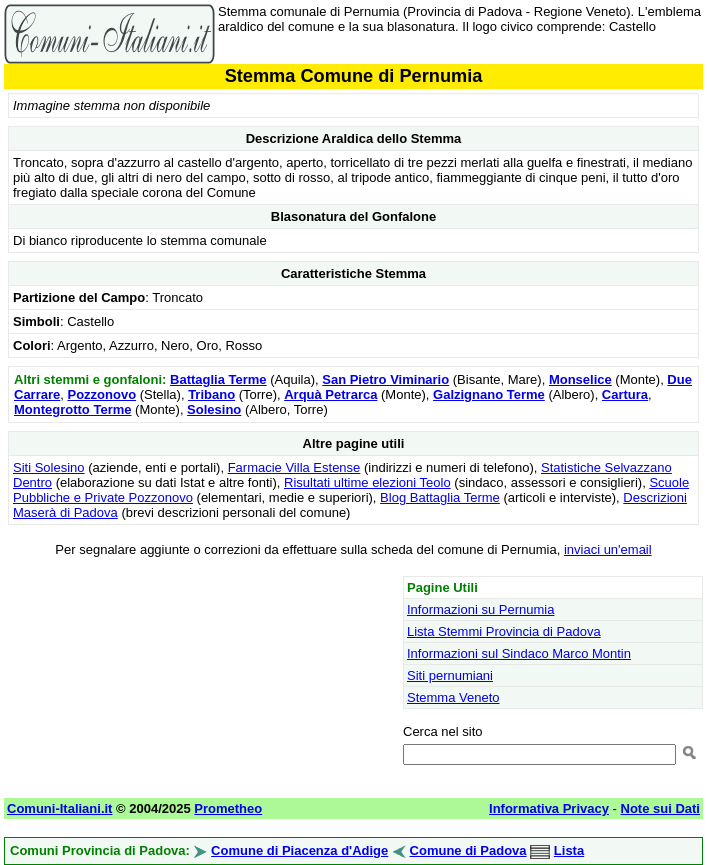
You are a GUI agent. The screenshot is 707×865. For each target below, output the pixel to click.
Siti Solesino (49, 467)
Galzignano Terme (489, 394)
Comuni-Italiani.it (59, 808)
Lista (569, 850)
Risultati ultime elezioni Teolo (367, 482)
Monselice (580, 379)
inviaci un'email (608, 549)
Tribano (211, 394)
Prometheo (228, 808)
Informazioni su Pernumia (480, 609)
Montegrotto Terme (72, 409)
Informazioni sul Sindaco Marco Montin (519, 653)
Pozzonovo (102, 394)
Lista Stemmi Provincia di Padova (504, 631)
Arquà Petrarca (330, 394)
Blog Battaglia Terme (440, 497)
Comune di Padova (468, 850)
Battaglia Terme (218, 379)
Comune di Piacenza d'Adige (299, 850)
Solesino (214, 409)
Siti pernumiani (450, 675)
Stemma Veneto (453, 697)
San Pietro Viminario (385, 379)
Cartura (625, 394)
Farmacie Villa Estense (294, 467)
